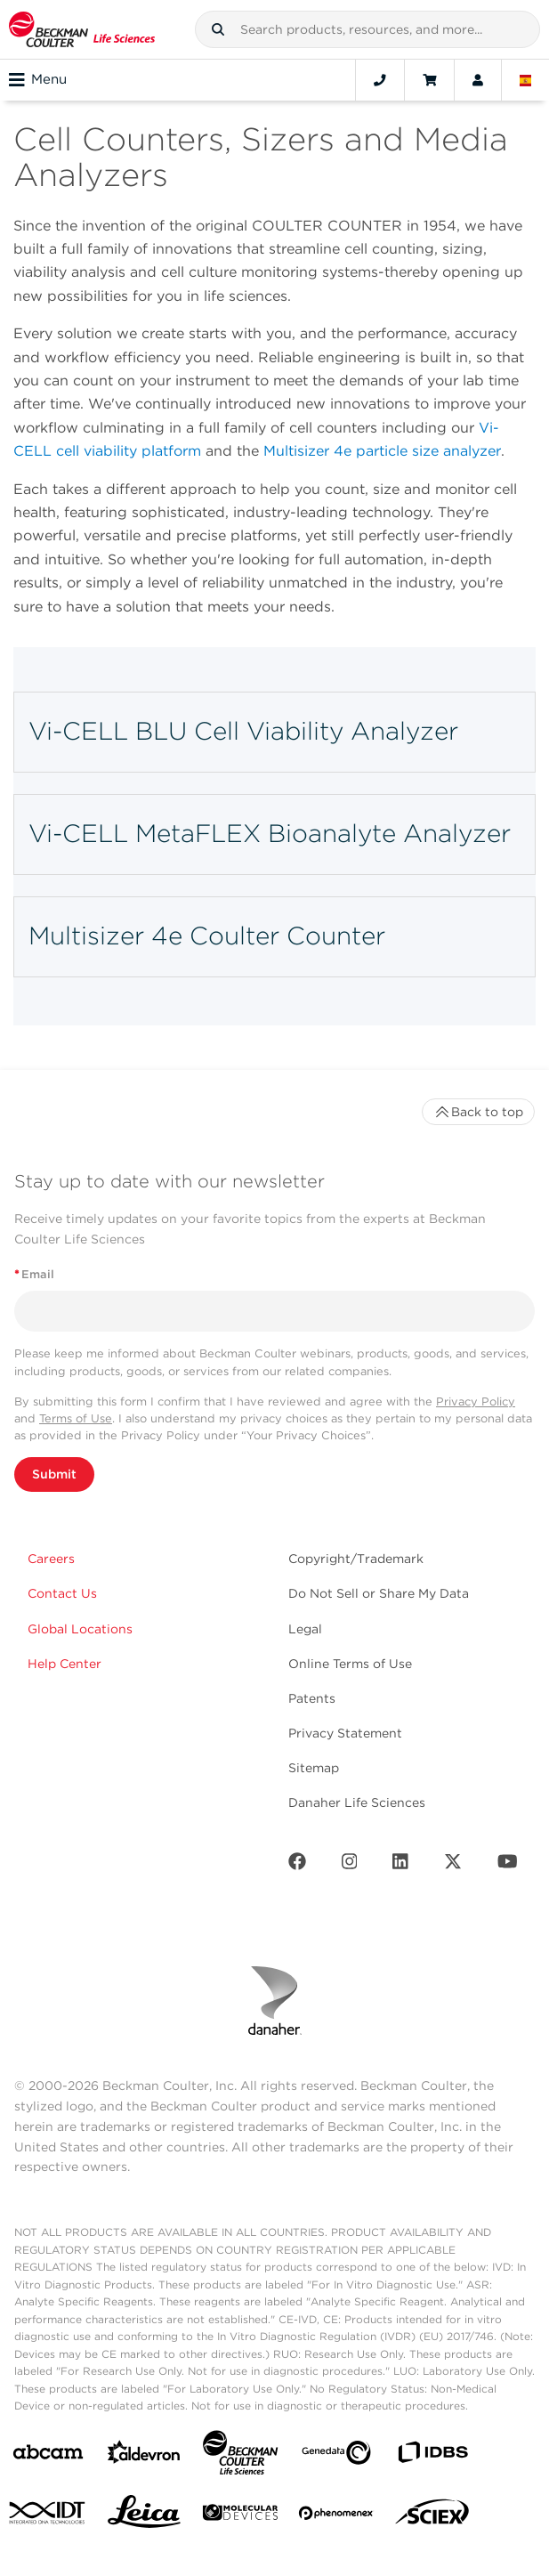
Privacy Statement (345, 1733)
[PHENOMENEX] (336, 2516)
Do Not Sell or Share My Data (378, 1593)
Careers (51, 1558)
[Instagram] (350, 1865)
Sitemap (313, 1768)
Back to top (478, 1112)
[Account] (478, 80)
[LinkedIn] (400, 1865)
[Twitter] (453, 1865)
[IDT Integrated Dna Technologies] (48, 2516)
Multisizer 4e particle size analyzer (382, 450)
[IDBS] (432, 2456)
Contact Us (62, 1593)
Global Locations (80, 1629)
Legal (305, 1629)
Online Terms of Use (350, 1664)
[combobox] (367, 29)
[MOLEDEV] (240, 2516)
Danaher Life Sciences (356, 1802)
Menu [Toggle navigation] (38, 80)
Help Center (64, 1664)
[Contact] (380, 80)
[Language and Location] (526, 80)
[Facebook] (297, 1865)
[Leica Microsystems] (144, 2516)
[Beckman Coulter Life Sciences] (240, 2456)
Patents (311, 1698)
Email (34, 1274)
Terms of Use (75, 1418)
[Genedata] (336, 2456)
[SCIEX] (432, 2516)
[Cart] (429, 80)
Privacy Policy (475, 1401)
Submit (54, 1474)
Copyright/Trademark (356, 1558)
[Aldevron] (144, 2456)
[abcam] (48, 2455)
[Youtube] (507, 1865)
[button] (218, 29)
